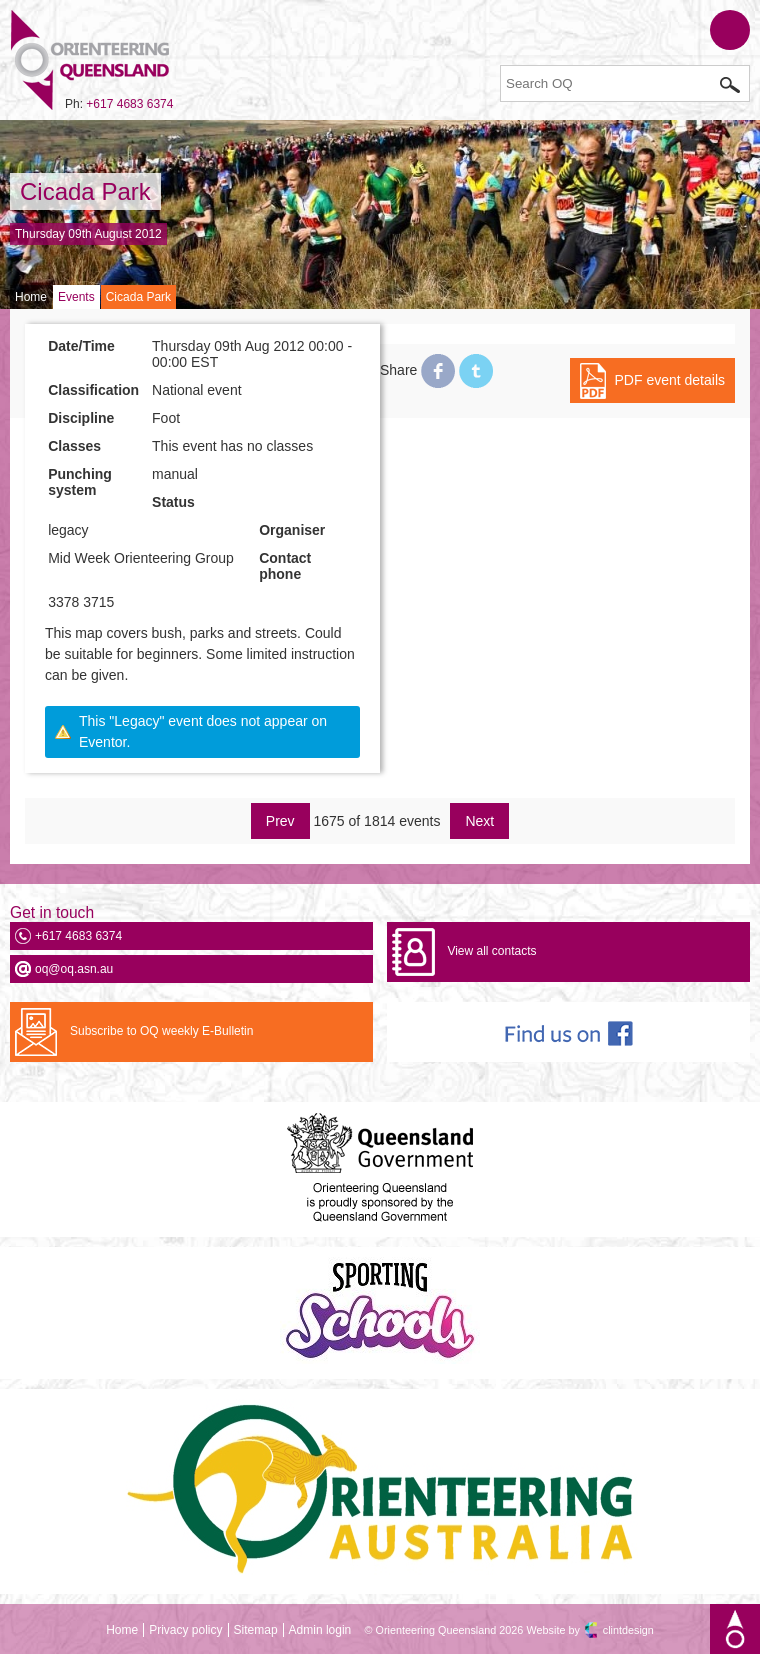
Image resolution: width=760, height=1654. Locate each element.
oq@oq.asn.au (74, 969)
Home (31, 297)
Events (76, 297)
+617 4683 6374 (129, 104)
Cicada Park (85, 191)
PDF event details (670, 380)
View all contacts (491, 951)
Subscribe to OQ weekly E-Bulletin (161, 1031)
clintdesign (628, 1630)
